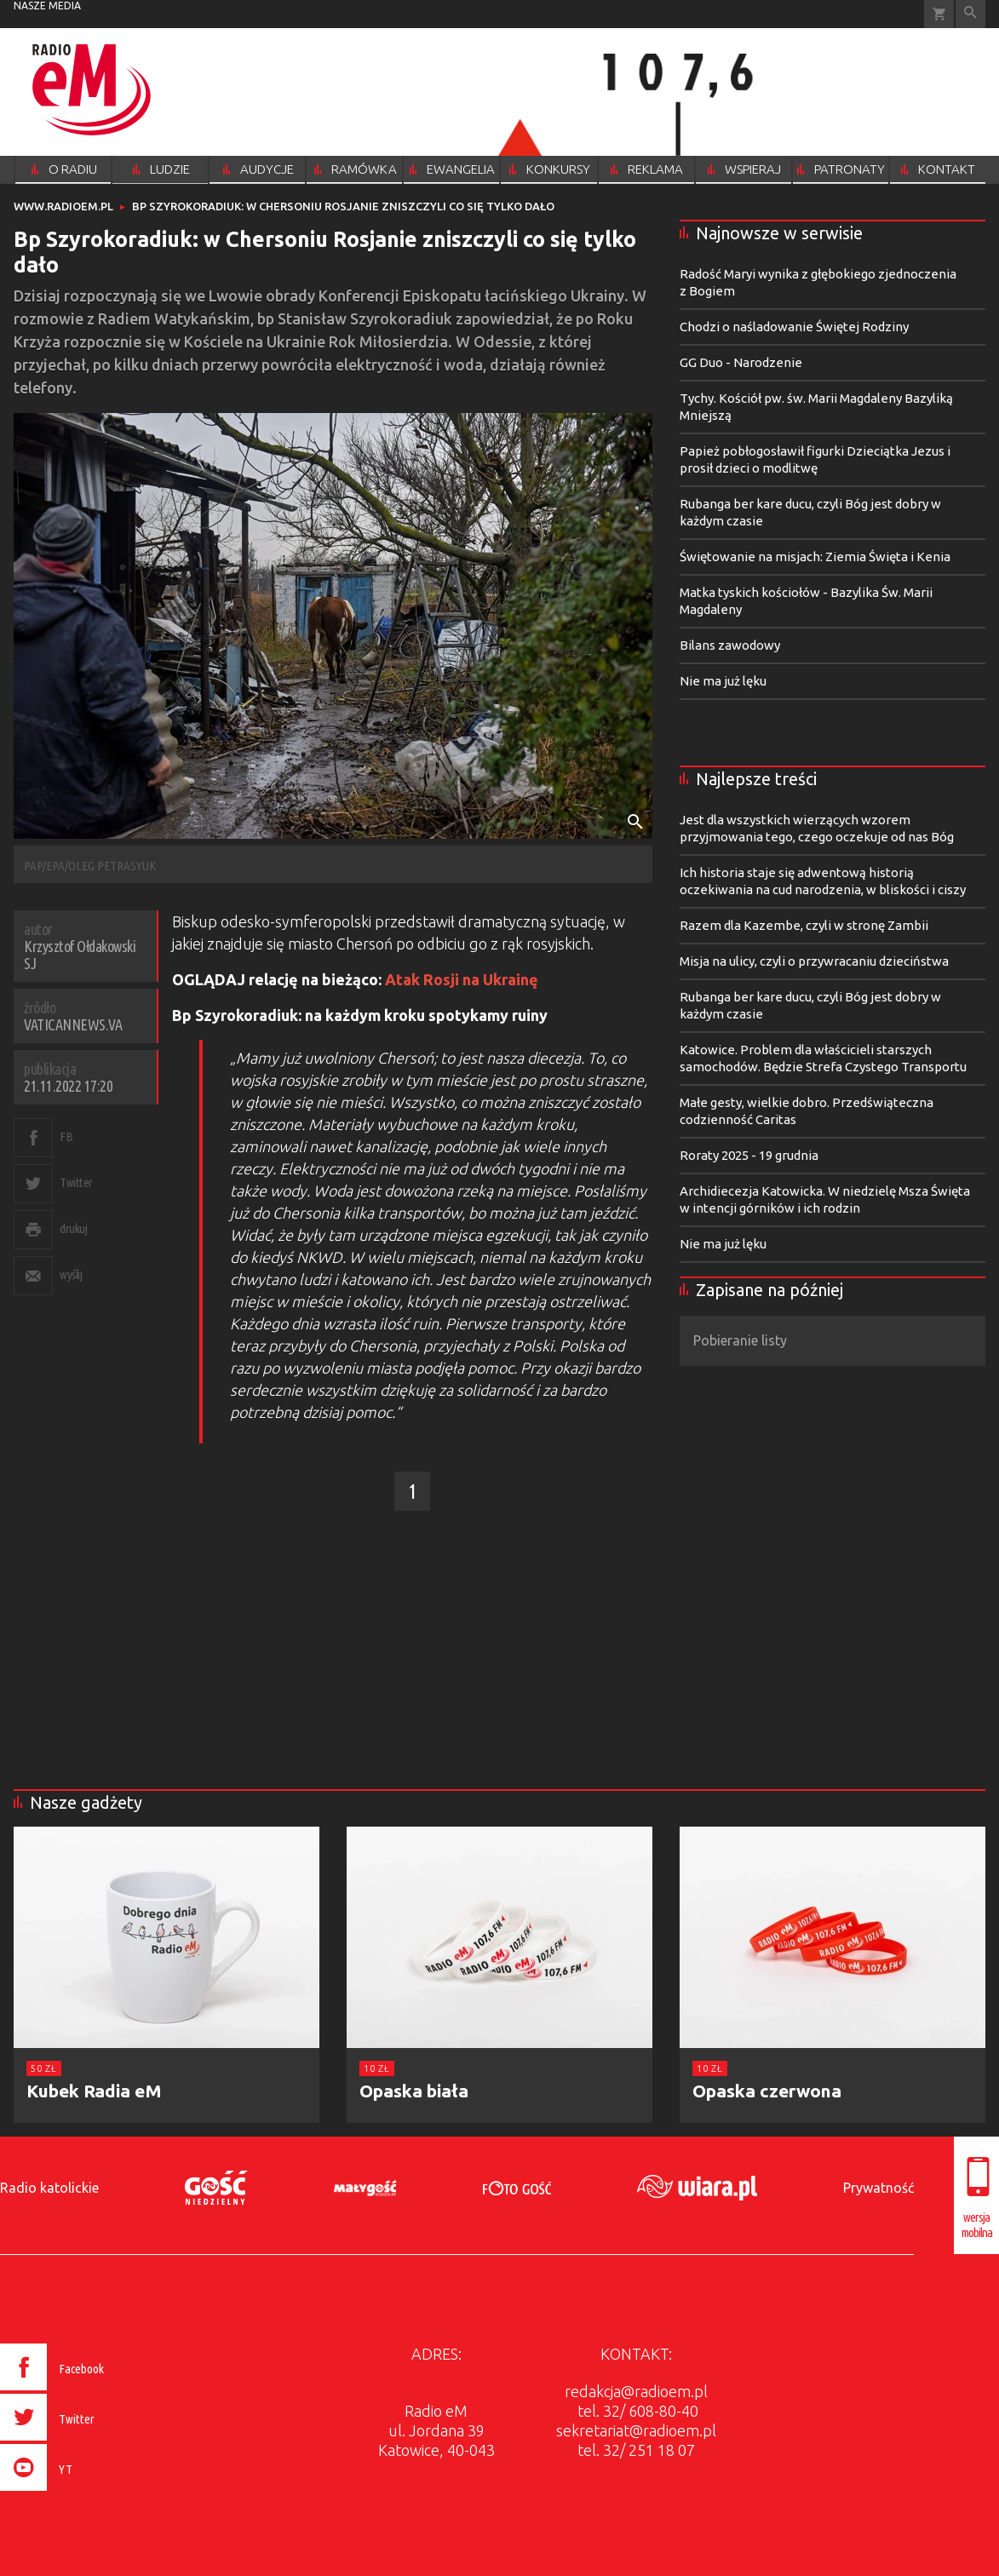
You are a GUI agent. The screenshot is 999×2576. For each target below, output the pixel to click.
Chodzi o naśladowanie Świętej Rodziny (794, 326)
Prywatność (878, 2187)
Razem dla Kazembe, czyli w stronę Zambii (804, 925)
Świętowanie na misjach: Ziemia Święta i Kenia (815, 556)
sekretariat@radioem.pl (636, 2430)
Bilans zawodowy (730, 645)
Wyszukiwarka (970, 14)
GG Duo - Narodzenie (741, 362)
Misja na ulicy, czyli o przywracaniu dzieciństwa (814, 961)
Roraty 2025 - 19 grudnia (749, 1155)
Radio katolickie (49, 2187)
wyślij (71, 1274)
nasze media (47, 5)
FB (66, 1136)
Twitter (76, 1182)
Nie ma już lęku (723, 681)
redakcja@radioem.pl (636, 2391)
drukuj (73, 1228)
